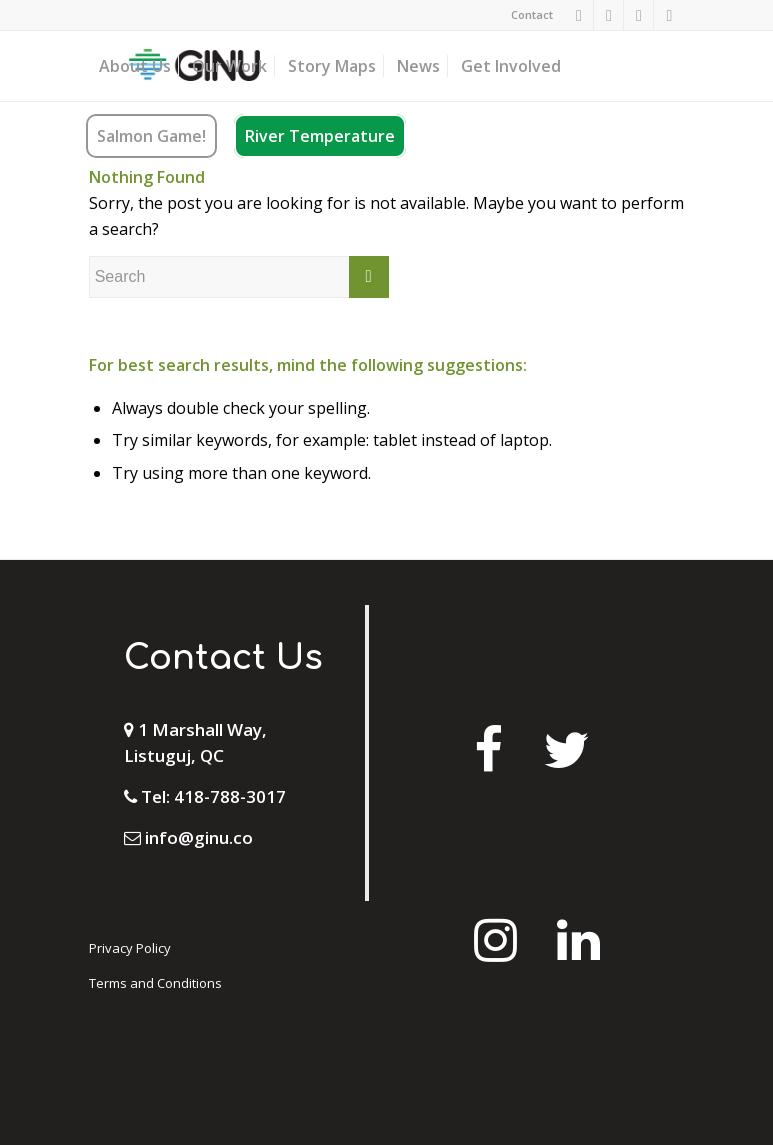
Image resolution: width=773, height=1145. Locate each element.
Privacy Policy (130, 948)
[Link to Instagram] (608, 15)
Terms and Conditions (155, 983)
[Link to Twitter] (638, 15)
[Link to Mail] (669, 15)
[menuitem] (527, 15)
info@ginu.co (199, 837)
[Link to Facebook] (578, 15)
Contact (532, 14)
